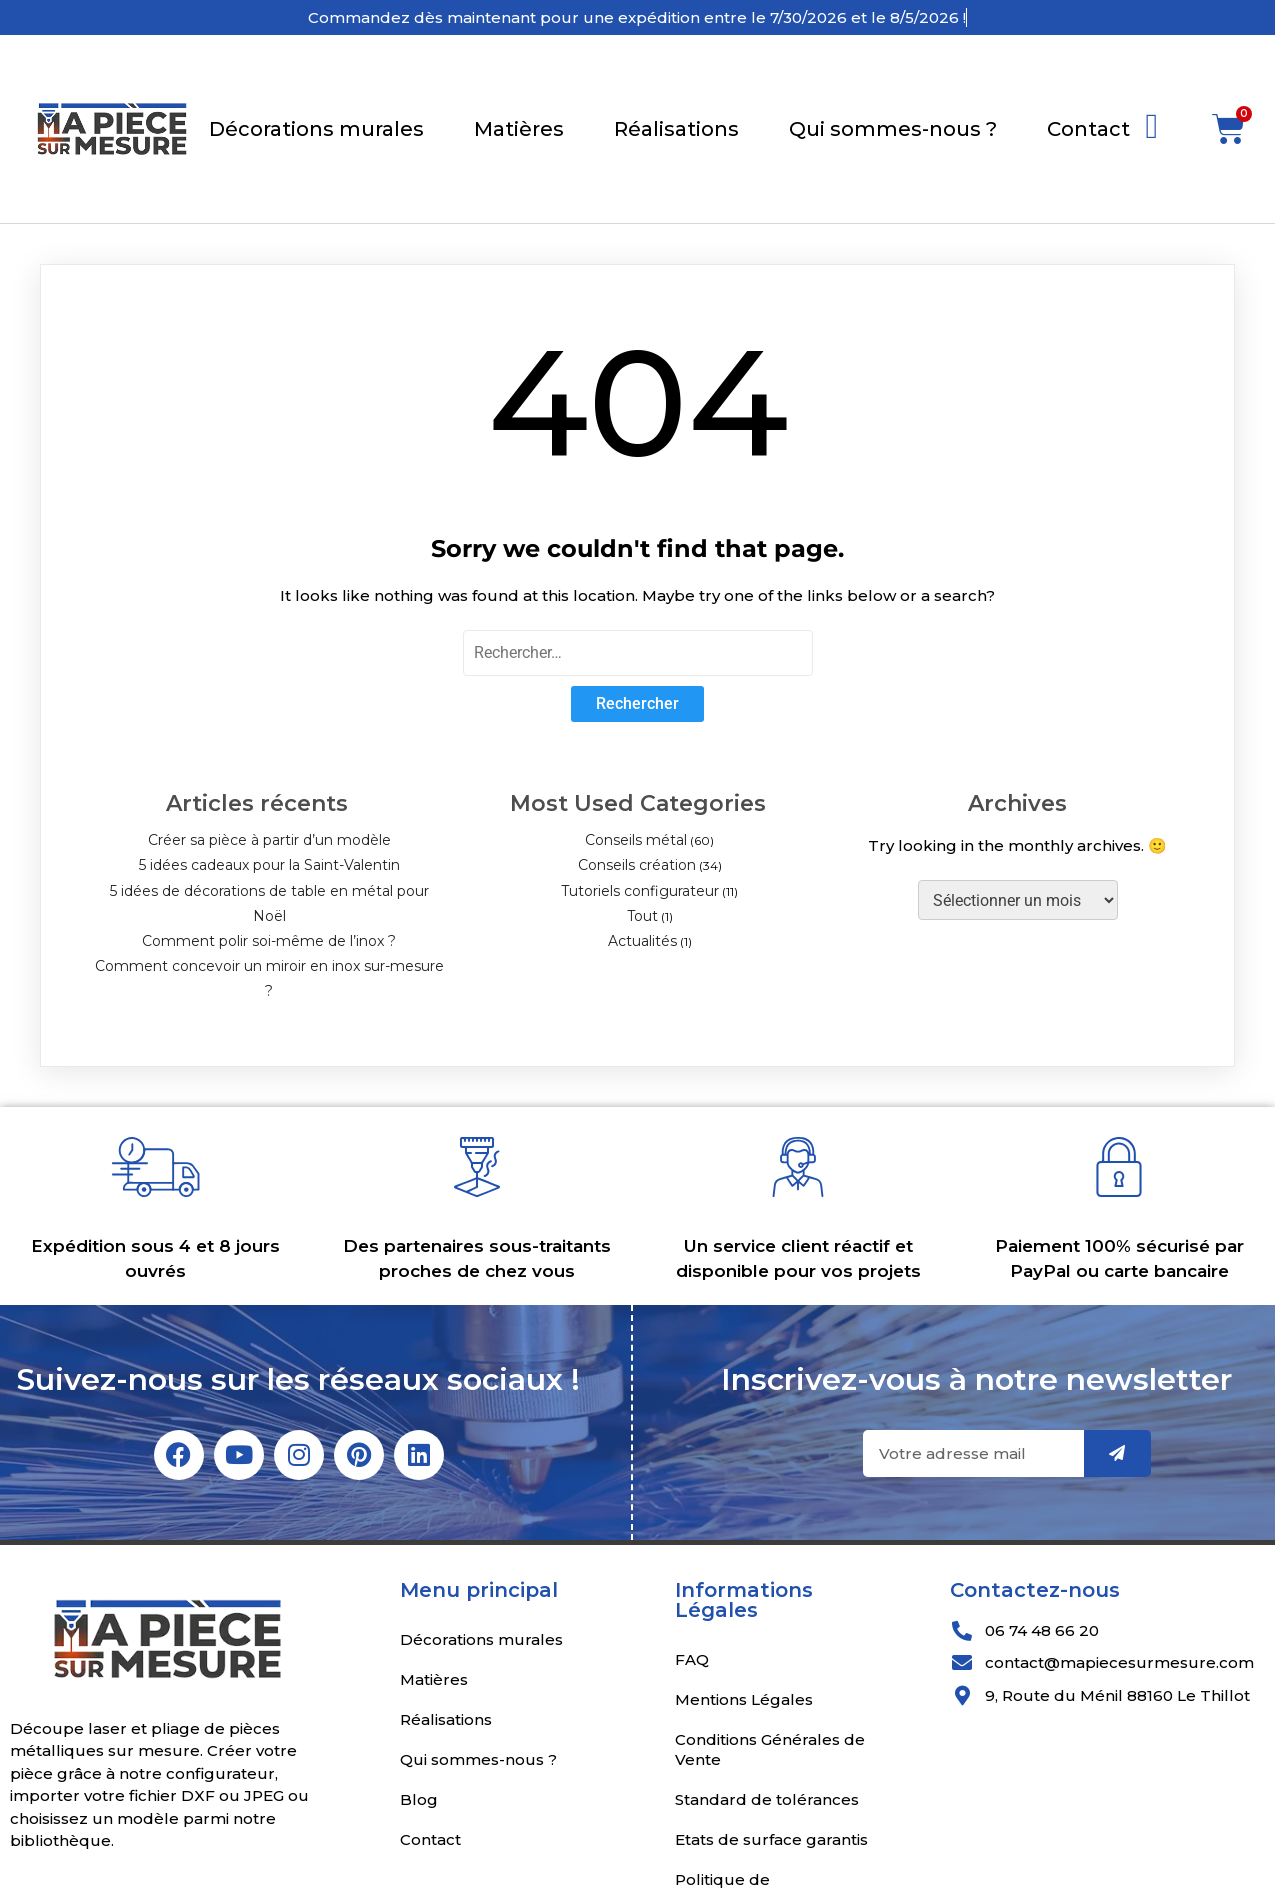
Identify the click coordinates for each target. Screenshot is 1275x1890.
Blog (419, 1799)
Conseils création (637, 865)
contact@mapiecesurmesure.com (1119, 1662)
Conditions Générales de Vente (770, 1749)
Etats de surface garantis (771, 1839)
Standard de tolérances (767, 1799)
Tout (642, 916)
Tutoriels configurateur (640, 891)
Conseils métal (636, 840)
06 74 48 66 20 (1042, 1630)
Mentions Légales (744, 1699)
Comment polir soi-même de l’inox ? (269, 941)
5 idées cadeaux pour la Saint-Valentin (269, 865)
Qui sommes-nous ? (893, 129)
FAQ (692, 1659)
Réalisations (676, 129)
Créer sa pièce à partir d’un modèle (269, 840)
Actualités (642, 941)
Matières (519, 129)
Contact (1088, 129)
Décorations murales (316, 129)
